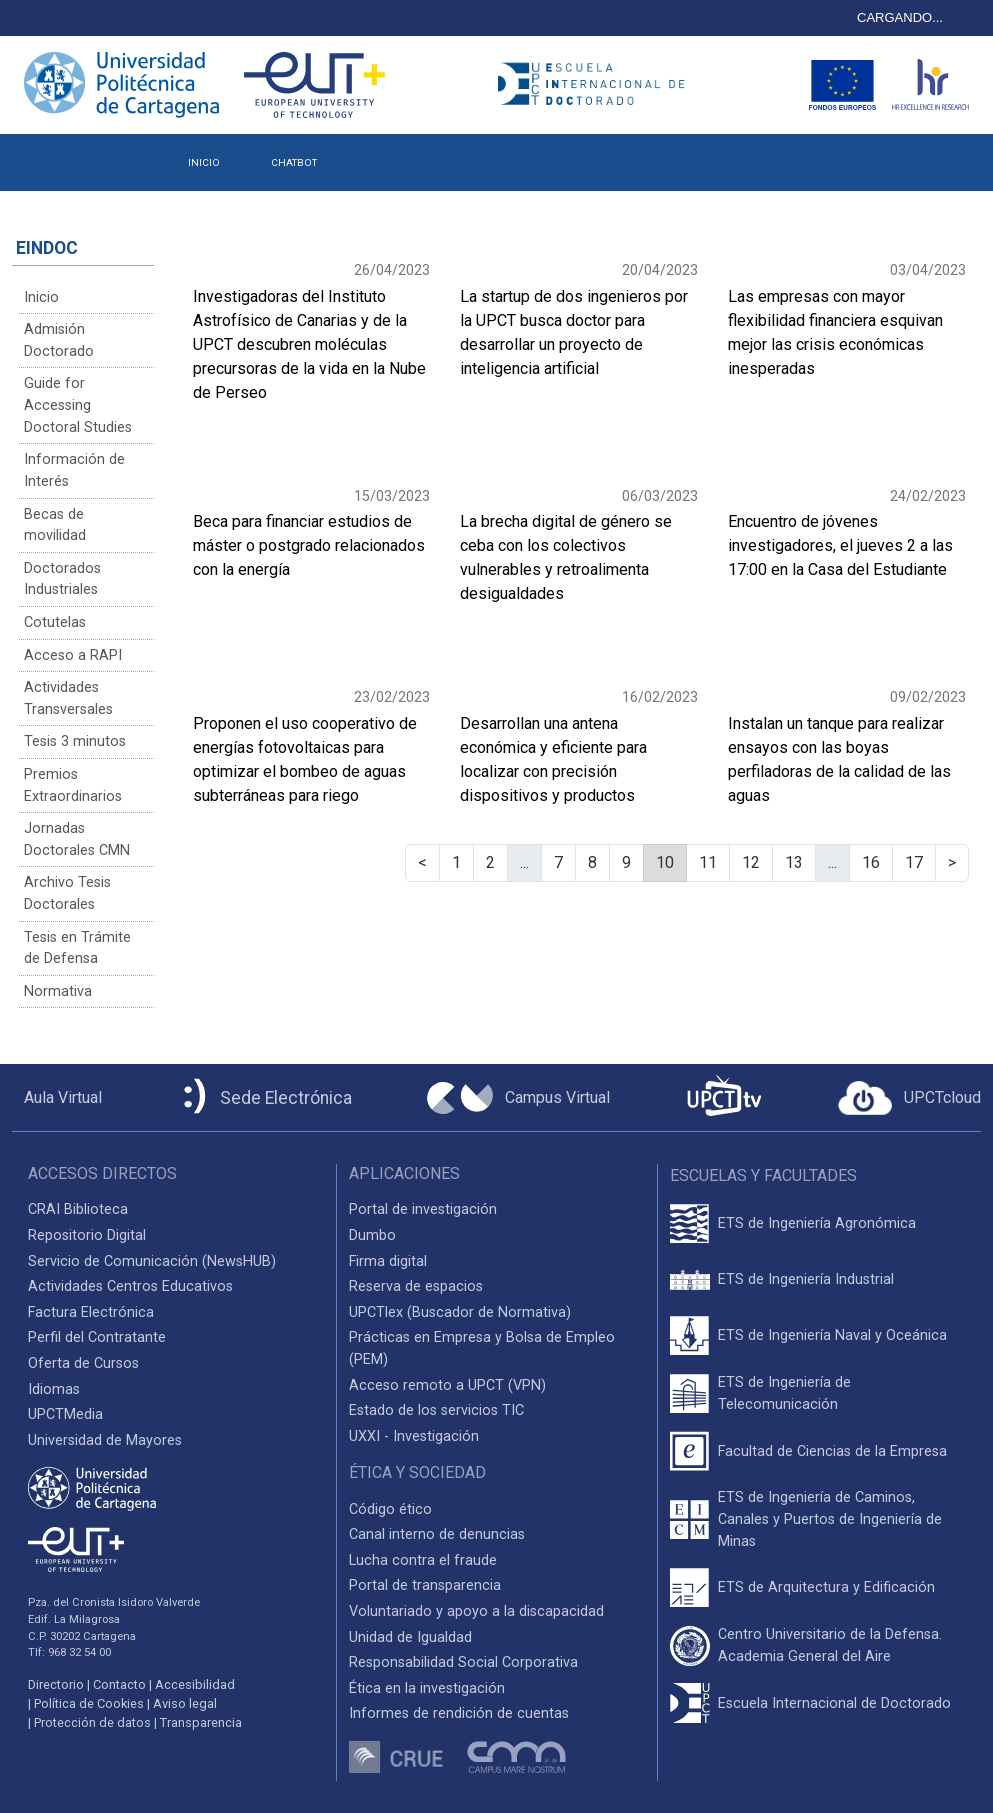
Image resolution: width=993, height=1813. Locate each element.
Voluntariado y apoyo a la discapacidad (476, 1611)
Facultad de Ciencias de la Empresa (832, 1451)
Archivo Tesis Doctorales (67, 893)
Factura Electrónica (91, 1312)
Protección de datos (92, 1722)
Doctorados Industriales (62, 579)
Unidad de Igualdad (410, 1637)
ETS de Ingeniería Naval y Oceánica (832, 1335)
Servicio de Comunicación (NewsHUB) (152, 1261)
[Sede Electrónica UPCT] (264, 1097)
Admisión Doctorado (59, 340)
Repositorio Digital (87, 1235)
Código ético (390, 1509)
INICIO (204, 162)
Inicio (41, 297)
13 (794, 862)
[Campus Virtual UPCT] (518, 1098)
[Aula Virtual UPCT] (57, 1098)
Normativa (58, 991)
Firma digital (388, 1261)
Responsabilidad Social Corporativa (463, 1662)
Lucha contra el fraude (423, 1560)
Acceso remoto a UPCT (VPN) (447, 1385)
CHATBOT (294, 162)
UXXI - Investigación (414, 1436)
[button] (367, 156)
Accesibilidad (195, 1684)
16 (871, 862)
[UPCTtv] (724, 1097)
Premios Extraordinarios (73, 785)
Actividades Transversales (68, 698)
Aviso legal (185, 1703)
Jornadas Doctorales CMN (77, 839)
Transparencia (201, 1722)
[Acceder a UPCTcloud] (909, 1098)
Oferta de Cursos (83, 1363)
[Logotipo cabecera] (597, 84)
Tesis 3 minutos (75, 741)
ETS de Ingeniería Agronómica (817, 1223)
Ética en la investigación (427, 1688)
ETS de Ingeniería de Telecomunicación (784, 1393)
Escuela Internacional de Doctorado (834, 1703)
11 (708, 862)
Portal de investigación (423, 1209)
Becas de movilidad (55, 525)
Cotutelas (55, 622)
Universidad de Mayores (105, 1440)
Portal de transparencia (425, 1585)
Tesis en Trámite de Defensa (77, 948)
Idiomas (54, 1389)
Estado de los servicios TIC (436, 1410)
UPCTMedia (65, 1414)
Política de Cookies (89, 1703)
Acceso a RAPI (73, 655)
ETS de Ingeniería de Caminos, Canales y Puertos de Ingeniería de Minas (830, 1519)
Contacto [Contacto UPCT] (119, 1684)
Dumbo (372, 1235)
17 (914, 862)
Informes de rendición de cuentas (459, 1713)
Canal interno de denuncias (437, 1534)
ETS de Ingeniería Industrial (806, 1279)
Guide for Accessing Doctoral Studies (78, 405)
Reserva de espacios (416, 1286)
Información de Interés (74, 470)
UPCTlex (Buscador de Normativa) (460, 1312)
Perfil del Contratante (97, 1337)
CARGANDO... (900, 17)
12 (751, 862)
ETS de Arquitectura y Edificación (826, 1587)
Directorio (56, 1684)
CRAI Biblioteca (78, 1209)
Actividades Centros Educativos (130, 1286)
